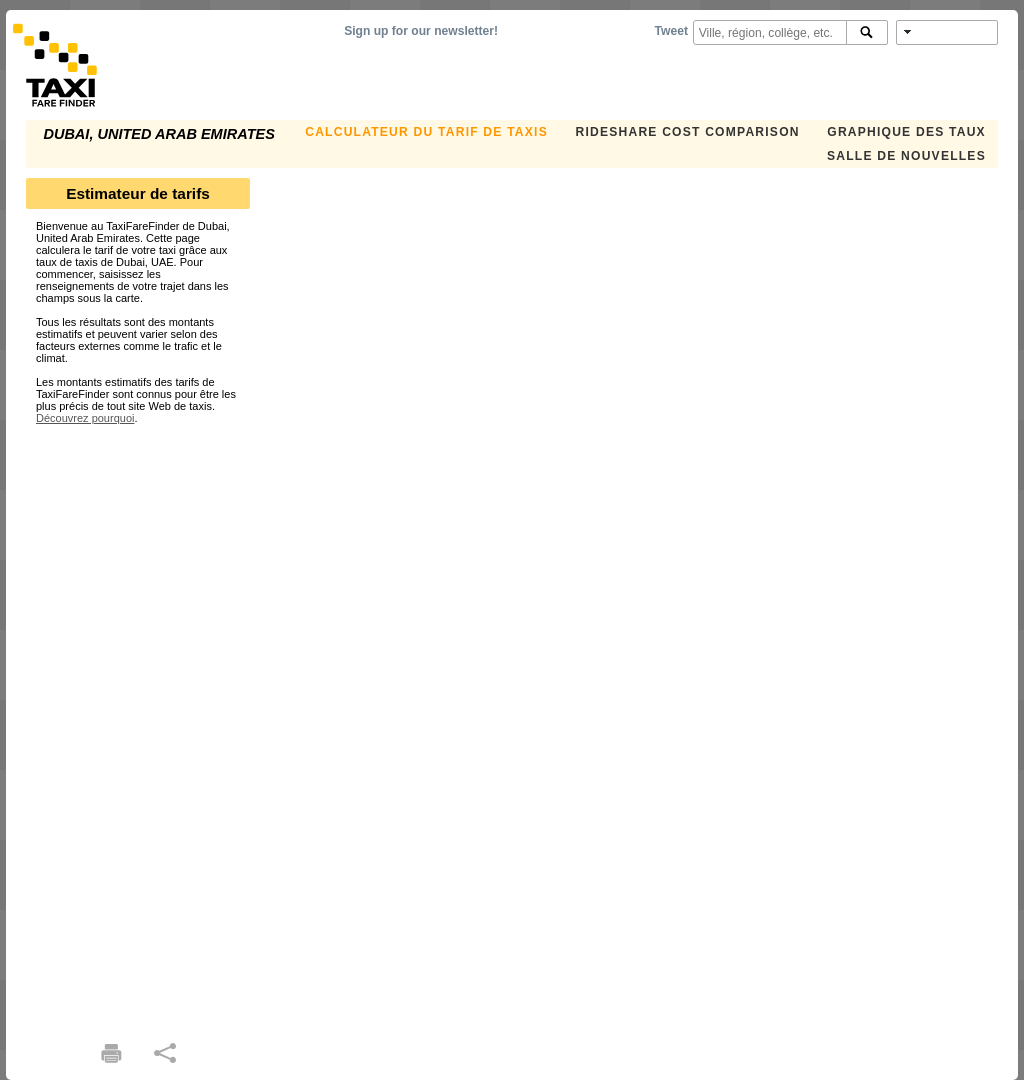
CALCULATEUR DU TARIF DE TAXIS (426, 132)
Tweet (671, 31)
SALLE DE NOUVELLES (906, 156)
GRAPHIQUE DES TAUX (906, 132)
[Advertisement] (138, 724)
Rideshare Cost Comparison (687, 132)
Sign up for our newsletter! (421, 31)
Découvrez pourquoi (85, 418)
